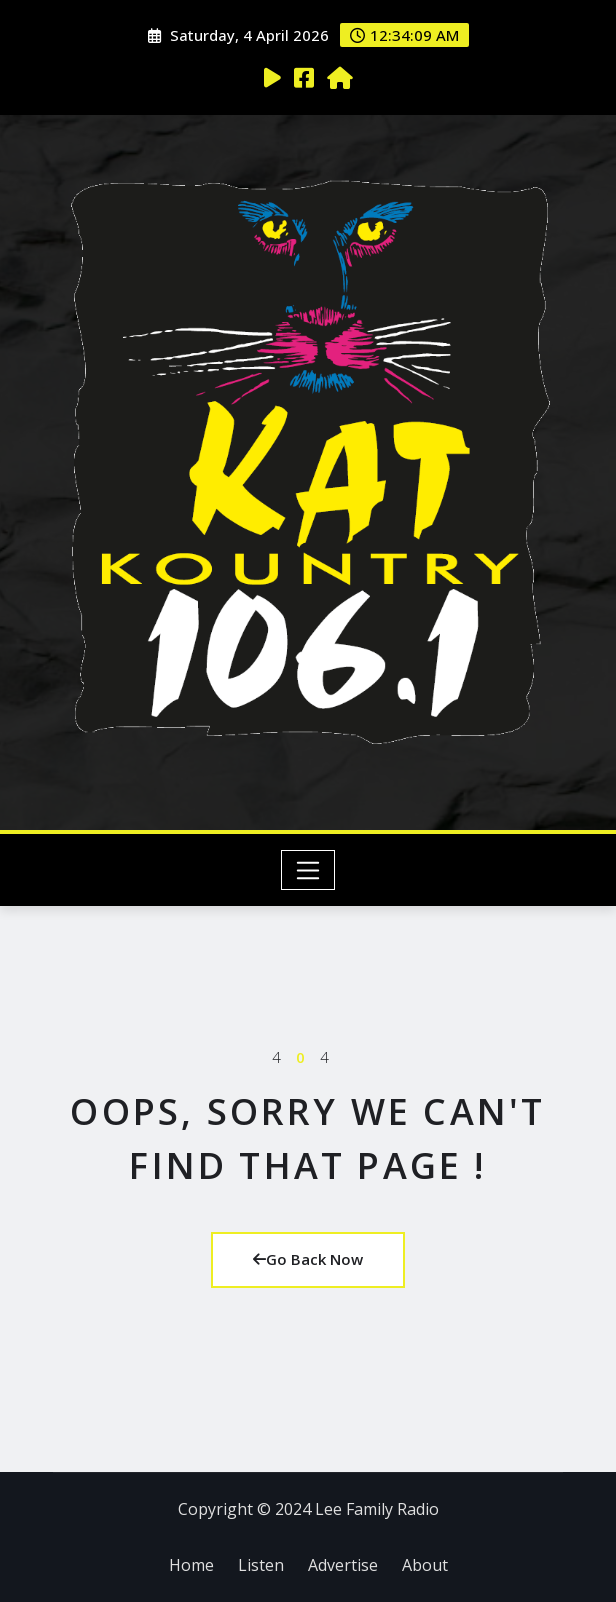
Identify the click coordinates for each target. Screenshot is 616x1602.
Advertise (343, 1565)
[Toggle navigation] (308, 870)
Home (191, 1565)
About (425, 1565)
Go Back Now (308, 1259)
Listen (261, 1565)
